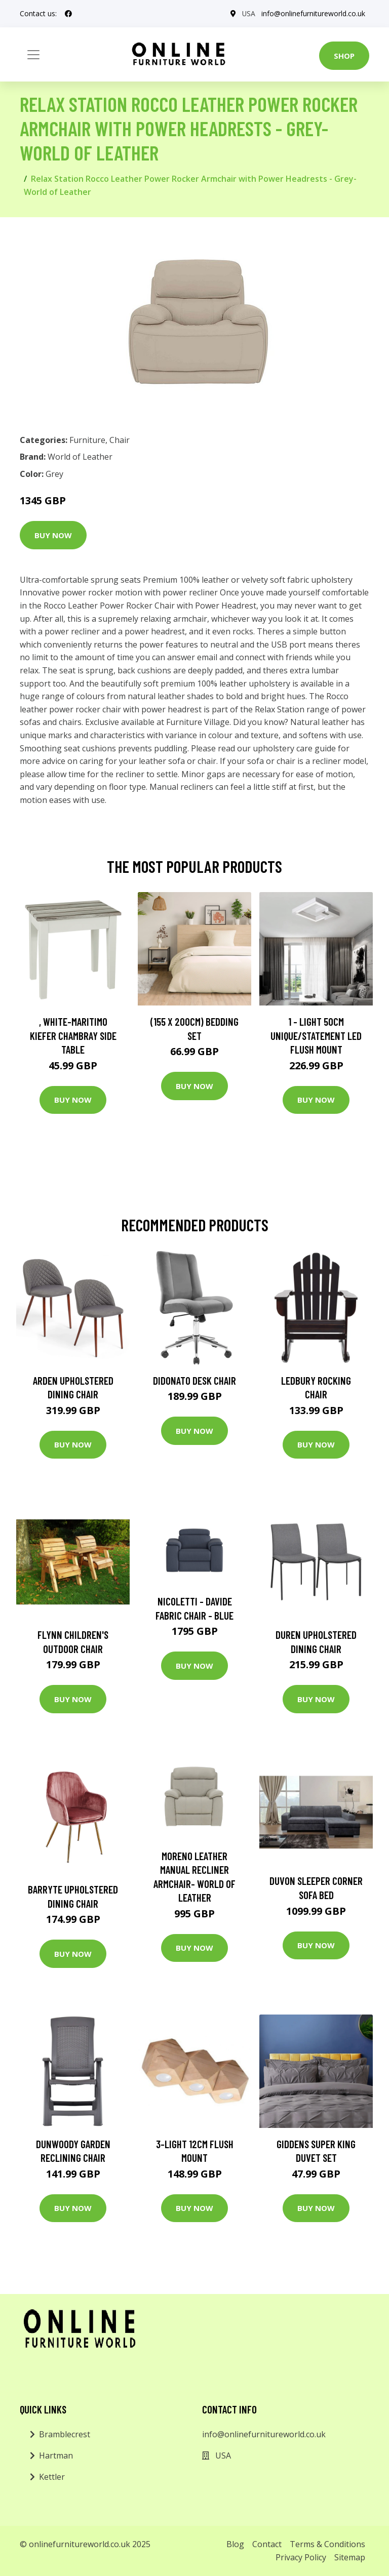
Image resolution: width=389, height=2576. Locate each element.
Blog (235, 2544)
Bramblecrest (64, 2434)
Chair (119, 440)
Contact (267, 2544)
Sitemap (349, 2557)
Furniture (87, 440)
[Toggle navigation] (33, 54)
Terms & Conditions (327, 2544)
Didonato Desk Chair (194, 1380)
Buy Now (53, 535)
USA (248, 13)
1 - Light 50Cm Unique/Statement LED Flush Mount (316, 1035)
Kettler (52, 2476)
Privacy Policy (301, 2557)
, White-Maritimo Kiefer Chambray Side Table (73, 1035)
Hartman (56, 2455)
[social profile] (68, 13)
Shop (344, 56)
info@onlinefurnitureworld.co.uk (313, 13)
